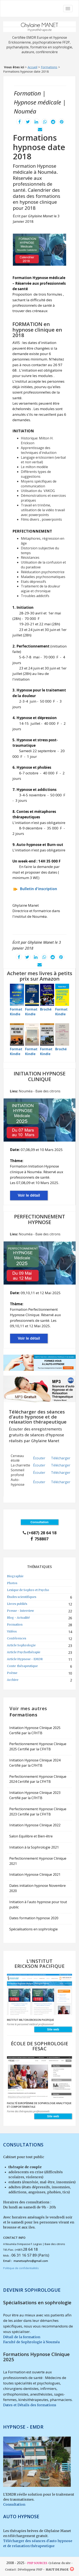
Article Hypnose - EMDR (25, 1659)
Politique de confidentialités (21, 2268)
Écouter (39, 1458)
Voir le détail (29, 1195)
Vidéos (12, 1631)
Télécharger (60, 1458)
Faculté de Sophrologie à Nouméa (31, 2342)
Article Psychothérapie (23, 1652)
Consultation (14, 2504)
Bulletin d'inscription (38, 888)
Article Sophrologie (21, 1645)
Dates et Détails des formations (29, 2405)
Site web (53, 2029)
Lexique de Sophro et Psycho (28, 1590)
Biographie (15, 1576)
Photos (12, 1583)
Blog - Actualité (18, 1617)
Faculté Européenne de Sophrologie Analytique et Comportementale (39, 2105)
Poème (12, 1673)
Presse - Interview (20, 1611)
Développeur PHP (30, 2569)
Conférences (16, 1638)
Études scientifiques (21, 1597)
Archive (12, 1680)
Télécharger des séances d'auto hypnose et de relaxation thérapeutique (37, 2543)
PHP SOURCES (37, 2563)
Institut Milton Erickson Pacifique (30, 2020)
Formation (15, 1624)
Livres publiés (17, 1604)
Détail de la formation (21, 2337)
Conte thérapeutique (22, 1666)
